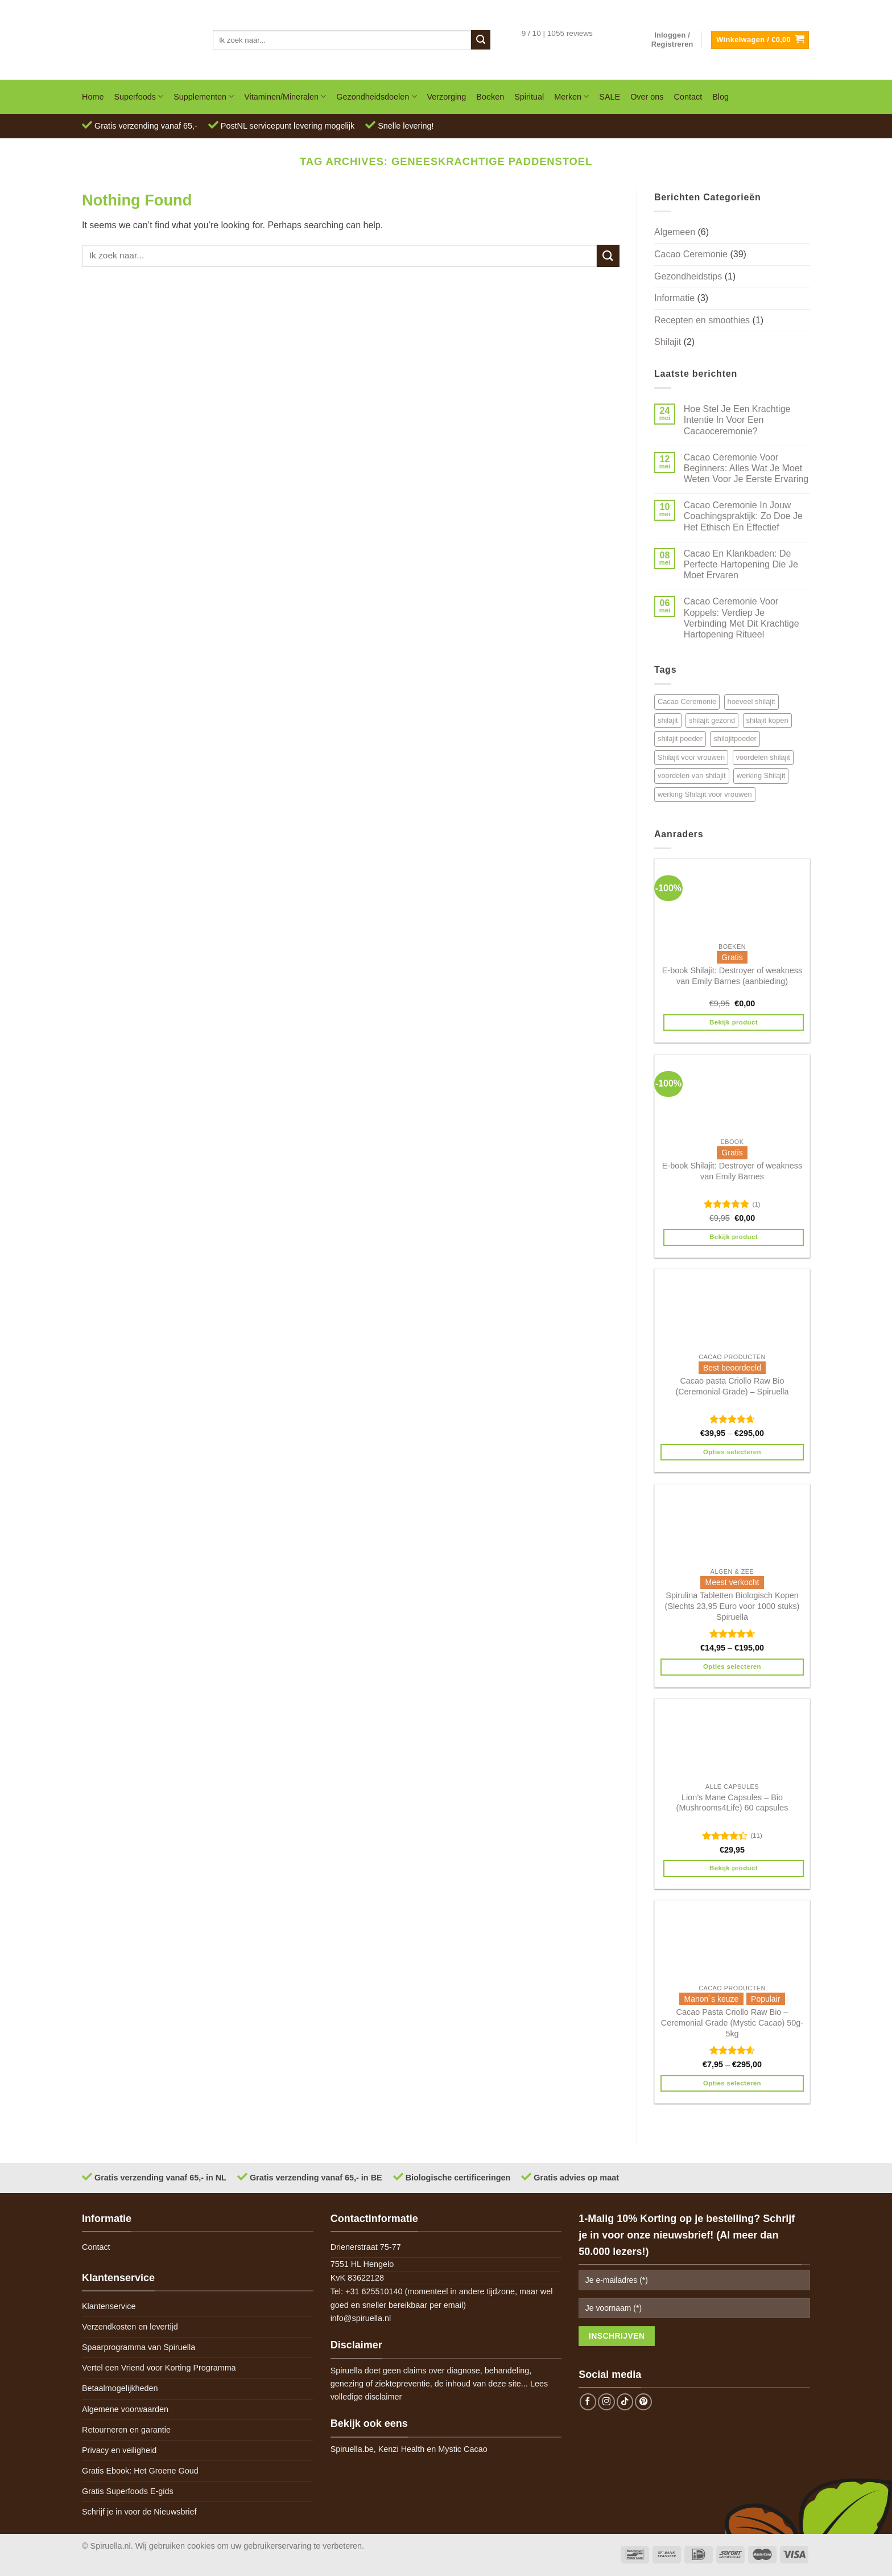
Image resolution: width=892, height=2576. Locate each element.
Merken (571, 96)
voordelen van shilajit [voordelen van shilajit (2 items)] (692, 775)
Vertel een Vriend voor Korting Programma (159, 2367)
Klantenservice (108, 2306)
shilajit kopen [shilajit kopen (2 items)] (767, 720)
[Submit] (480, 40)
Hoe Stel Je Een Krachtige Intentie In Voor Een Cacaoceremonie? (737, 419)
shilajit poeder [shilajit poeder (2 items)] (680, 738)
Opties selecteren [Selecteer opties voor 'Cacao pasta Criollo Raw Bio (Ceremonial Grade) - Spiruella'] (732, 1452)
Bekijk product (733, 1022)
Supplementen (204, 96)
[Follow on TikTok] (625, 2401)
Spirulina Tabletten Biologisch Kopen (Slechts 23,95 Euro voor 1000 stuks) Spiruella (732, 1606)
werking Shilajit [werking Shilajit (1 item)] (761, 775)
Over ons (646, 96)
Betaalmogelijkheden (120, 2388)
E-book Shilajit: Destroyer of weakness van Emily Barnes (732, 1171)
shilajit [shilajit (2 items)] (668, 720)
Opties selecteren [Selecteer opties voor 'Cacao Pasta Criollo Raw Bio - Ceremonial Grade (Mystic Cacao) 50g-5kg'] (732, 2083)
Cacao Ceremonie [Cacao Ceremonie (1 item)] (687, 701)
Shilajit (667, 342)
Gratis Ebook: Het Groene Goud (140, 2470)
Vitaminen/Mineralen (285, 96)
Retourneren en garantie (126, 2429)
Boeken (490, 96)
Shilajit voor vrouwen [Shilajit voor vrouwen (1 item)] (691, 757)
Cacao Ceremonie (691, 254)
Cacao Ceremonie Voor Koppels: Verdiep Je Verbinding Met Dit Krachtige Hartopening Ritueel (741, 617)
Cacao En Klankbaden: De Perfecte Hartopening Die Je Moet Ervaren (741, 564)
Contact (688, 96)
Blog (720, 96)
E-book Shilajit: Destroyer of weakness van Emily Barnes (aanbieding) (732, 976)
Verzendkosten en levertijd (130, 2326)
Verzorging (446, 96)
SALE (609, 96)
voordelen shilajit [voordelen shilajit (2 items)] (763, 757)
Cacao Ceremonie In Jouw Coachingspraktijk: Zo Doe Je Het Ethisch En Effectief (743, 516)
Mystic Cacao (462, 2449)
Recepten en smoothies (702, 320)
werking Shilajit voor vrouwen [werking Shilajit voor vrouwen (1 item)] (705, 794)
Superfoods (138, 96)
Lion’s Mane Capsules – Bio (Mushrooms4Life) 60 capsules (732, 1803)
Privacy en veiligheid (119, 2450)
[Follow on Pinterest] (643, 2401)
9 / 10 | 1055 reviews (557, 33)
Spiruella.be (352, 2449)
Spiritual (529, 96)
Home (93, 96)
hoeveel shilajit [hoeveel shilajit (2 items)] (751, 701)
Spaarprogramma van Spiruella (138, 2347)
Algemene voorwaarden (125, 2409)
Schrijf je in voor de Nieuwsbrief (139, 2511)
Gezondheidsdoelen (376, 96)
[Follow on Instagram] (606, 2401)
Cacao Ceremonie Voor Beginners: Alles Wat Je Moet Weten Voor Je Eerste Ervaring (746, 468)
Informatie (674, 298)
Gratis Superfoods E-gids (128, 2491)
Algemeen (674, 232)
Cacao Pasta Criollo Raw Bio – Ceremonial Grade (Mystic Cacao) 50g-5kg (732, 2022)
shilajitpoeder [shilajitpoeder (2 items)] (734, 738)
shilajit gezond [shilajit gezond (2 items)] (712, 720)
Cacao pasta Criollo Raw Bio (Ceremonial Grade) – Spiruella (731, 1386)
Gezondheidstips (688, 276)
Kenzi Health (401, 2449)
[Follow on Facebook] (588, 2401)
